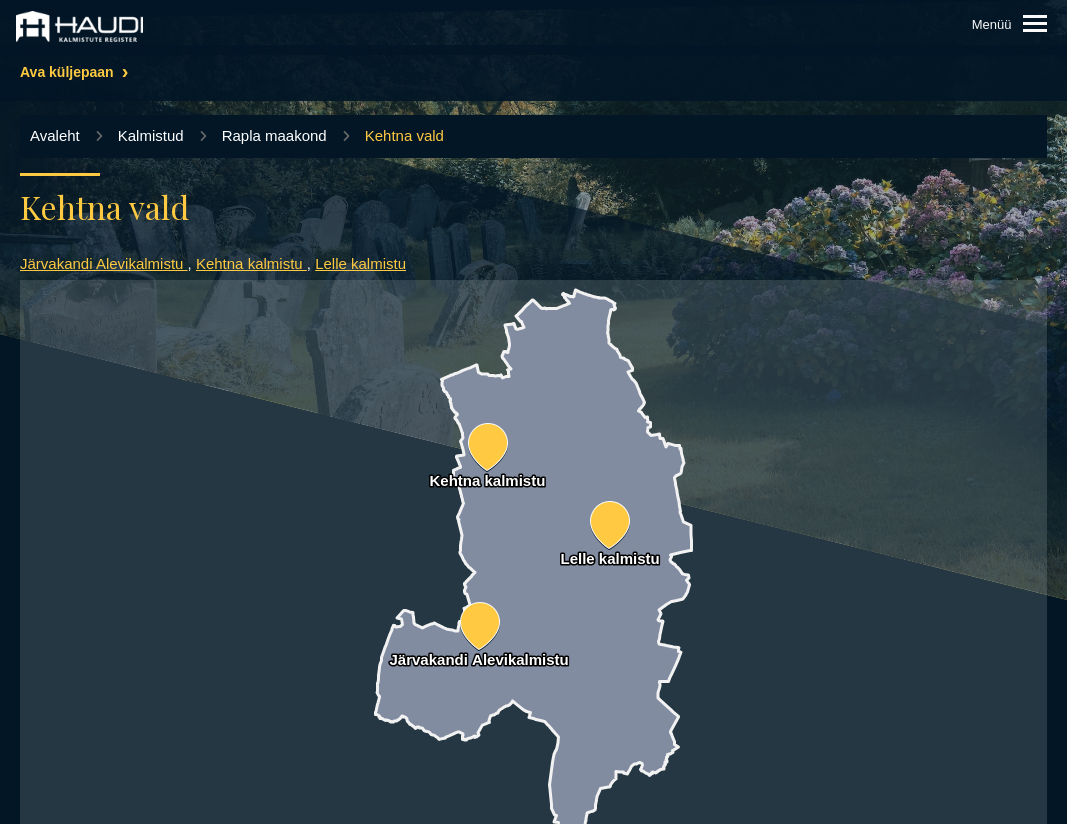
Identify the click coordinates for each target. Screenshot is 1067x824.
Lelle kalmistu (360, 263)
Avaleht (55, 135)
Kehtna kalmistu (251, 263)
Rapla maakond (274, 135)
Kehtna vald (404, 135)
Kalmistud (151, 135)
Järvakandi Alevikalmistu (104, 263)
